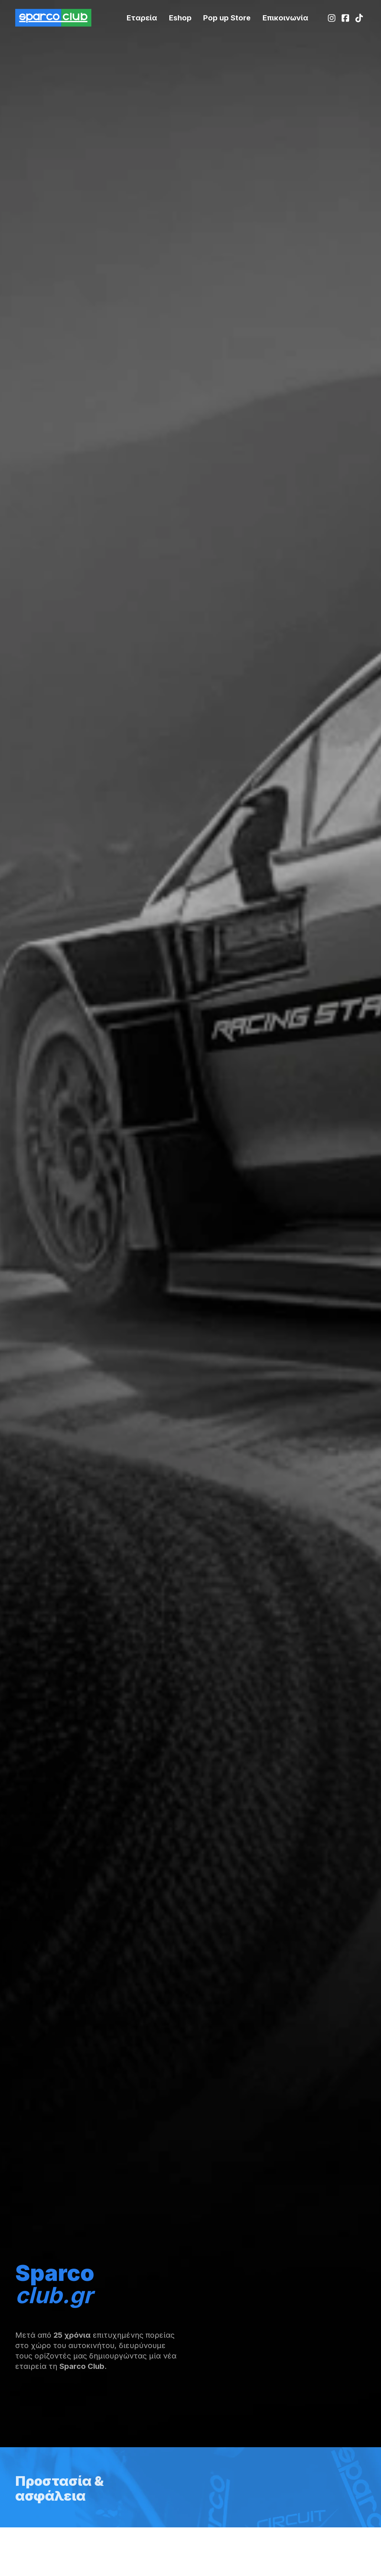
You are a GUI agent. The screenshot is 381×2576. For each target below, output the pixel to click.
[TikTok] (359, 18)
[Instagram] (332, 18)
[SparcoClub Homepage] (53, 17)
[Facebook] (345, 18)
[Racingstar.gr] (180, 18)
